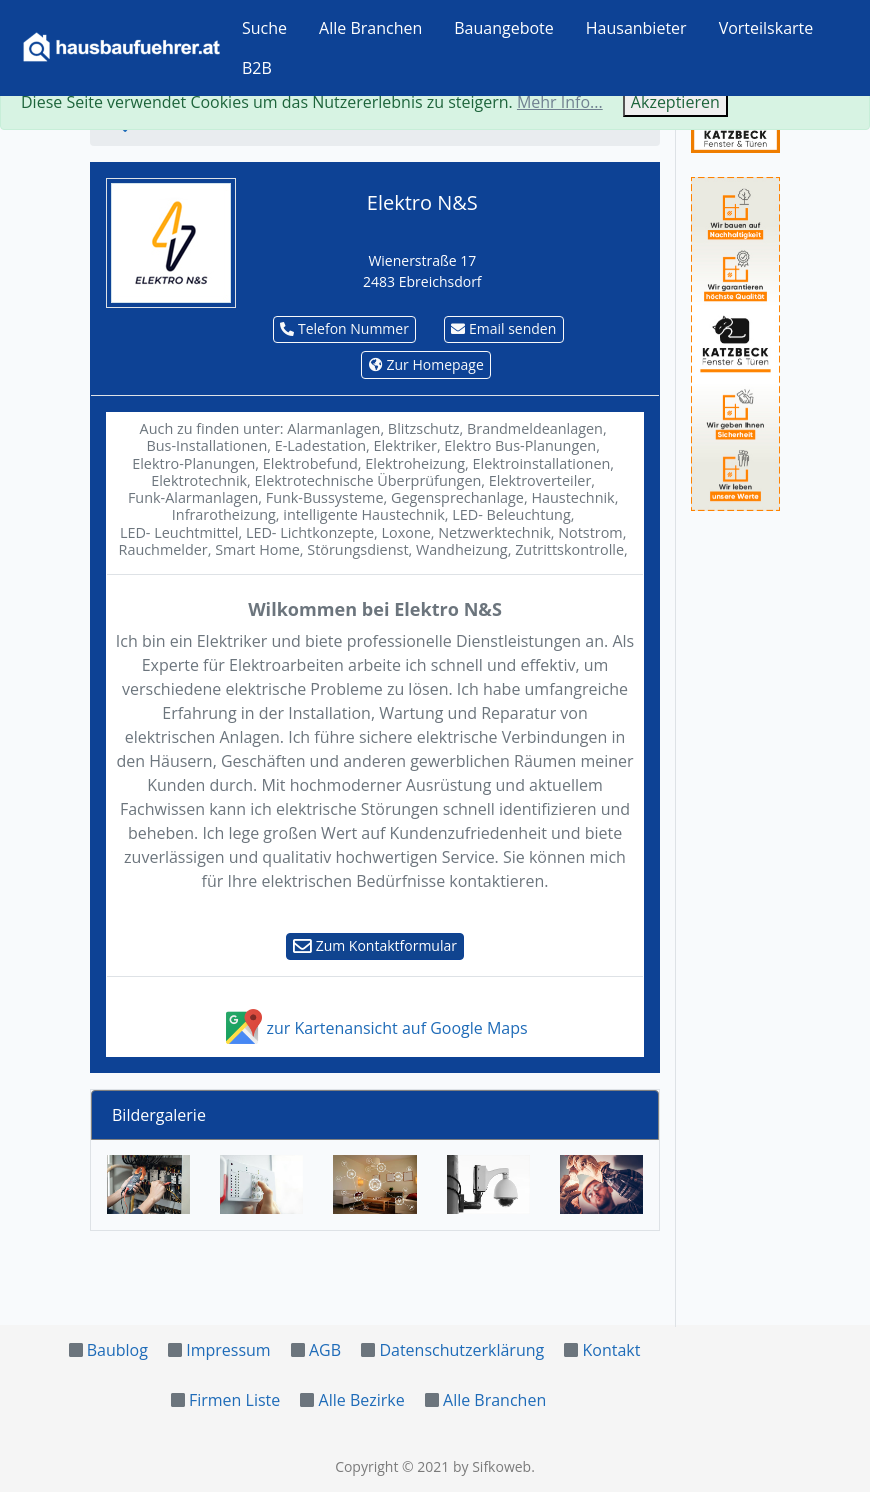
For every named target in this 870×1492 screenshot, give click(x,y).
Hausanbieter (636, 28)
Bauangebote (504, 28)
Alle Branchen (370, 28)
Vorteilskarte (766, 28)
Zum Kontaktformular (375, 945)
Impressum (228, 1350)
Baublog (117, 1350)
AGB (325, 1350)
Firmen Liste (234, 1400)
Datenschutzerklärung (461, 1350)
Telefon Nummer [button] (344, 328)
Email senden (503, 328)
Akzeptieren (675, 102)
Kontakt (612, 1350)
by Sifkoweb (492, 1466)
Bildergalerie (159, 1115)
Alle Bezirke (362, 1400)
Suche (264, 28)
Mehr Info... (560, 102)
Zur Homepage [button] (426, 364)
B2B (257, 68)
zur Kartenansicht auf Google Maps (374, 1028)
